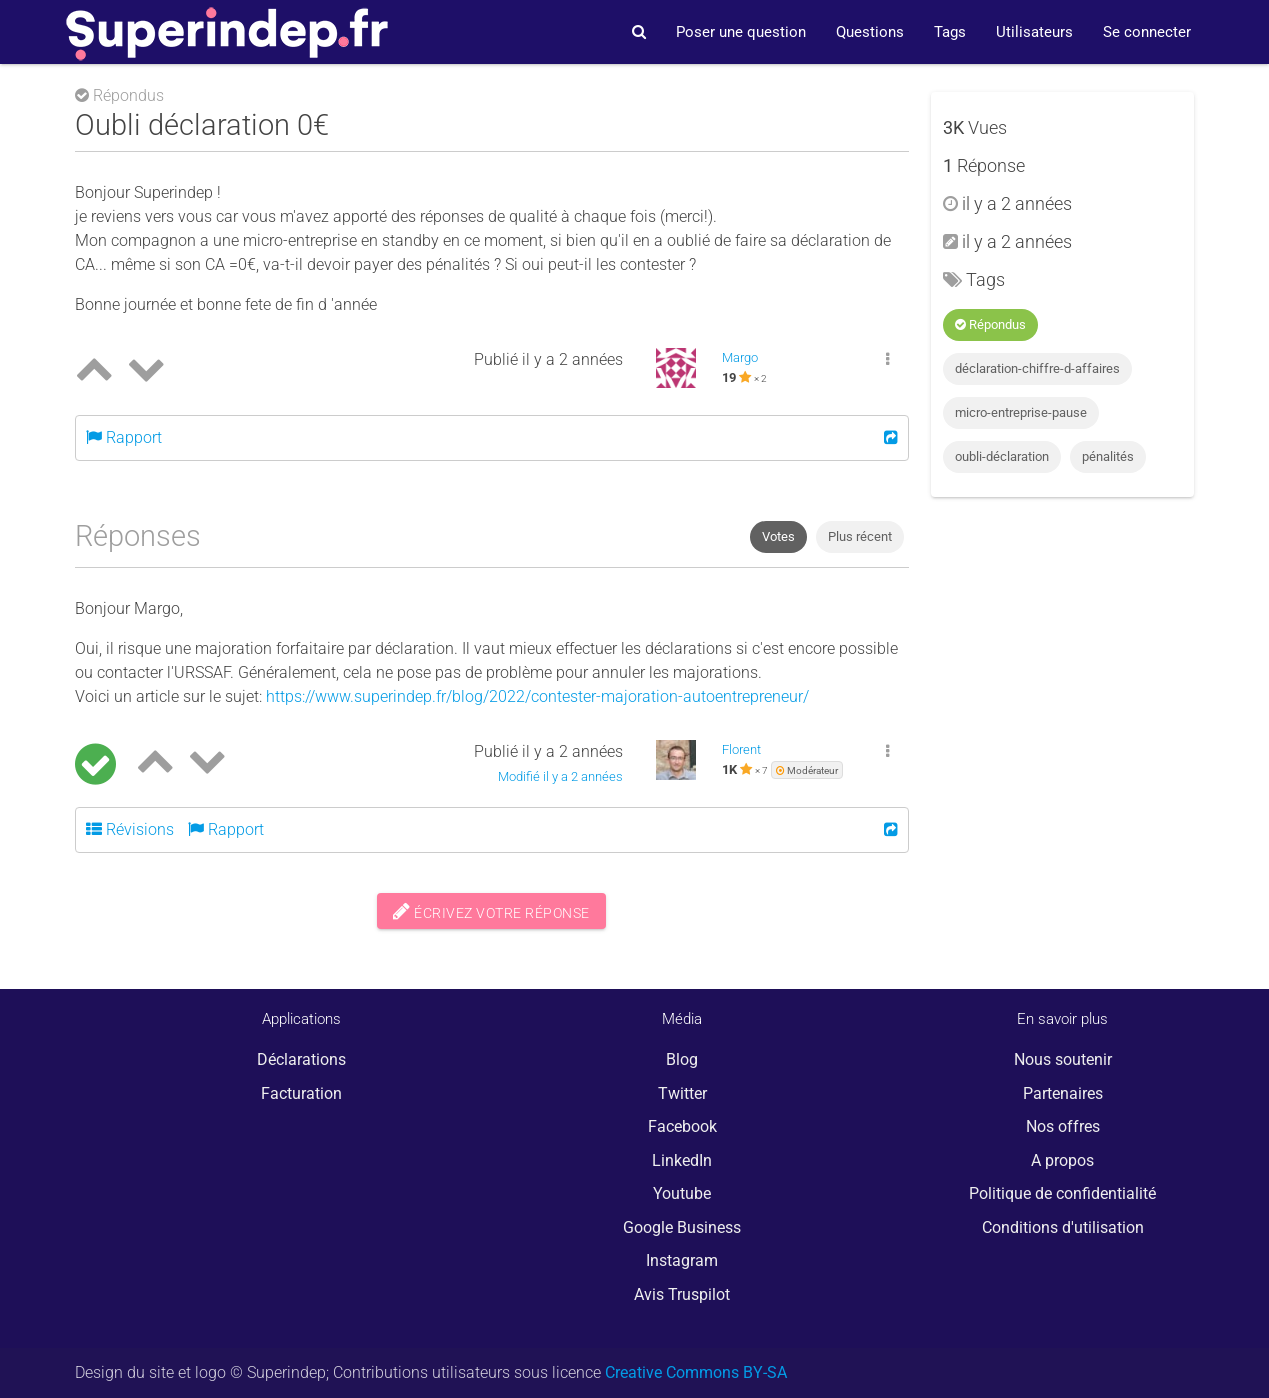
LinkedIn (682, 1160)
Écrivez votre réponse (491, 911)
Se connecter (1147, 32)
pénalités (1108, 456)
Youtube (682, 1193)
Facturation (301, 1093)
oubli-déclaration (1002, 456)
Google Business (682, 1227)
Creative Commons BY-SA (696, 1372)
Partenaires (1063, 1093)
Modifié (560, 776)
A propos (1062, 1160)
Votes (778, 536)
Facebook (682, 1126)
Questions (870, 32)
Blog (682, 1059)
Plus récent (860, 536)
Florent (741, 749)
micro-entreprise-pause (1021, 412)
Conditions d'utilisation (1063, 1227)
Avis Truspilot (682, 1294)
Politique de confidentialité (1062, 1193)
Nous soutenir (1063, 1059)
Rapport (124, 437)
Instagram (682, 1260)
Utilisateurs (1034, 32)
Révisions (130, 829)
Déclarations (301, 1059)
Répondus (990, 324)
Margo (740, 357)
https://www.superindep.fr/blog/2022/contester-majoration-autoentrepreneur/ (537, 696)
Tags (950, 32)
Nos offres (1063, 1126)
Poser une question (741, 32)
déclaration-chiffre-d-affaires (1037, 368)
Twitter (682, 1093)
